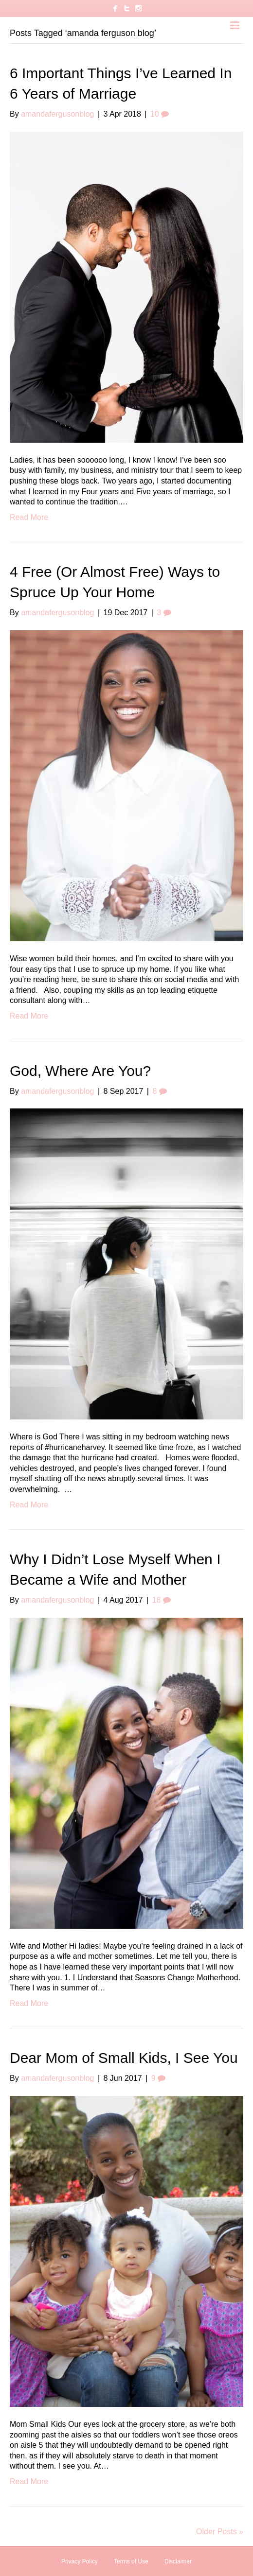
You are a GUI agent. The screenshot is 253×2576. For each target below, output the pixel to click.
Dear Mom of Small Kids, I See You (124, 2058)
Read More (29, 517)
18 (161, 1600)
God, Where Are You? (80, 1071)
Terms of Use (131, 2561)
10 (159, 114)
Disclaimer (178, 2561)
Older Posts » (219, 2531)
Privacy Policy (79, 2561)
